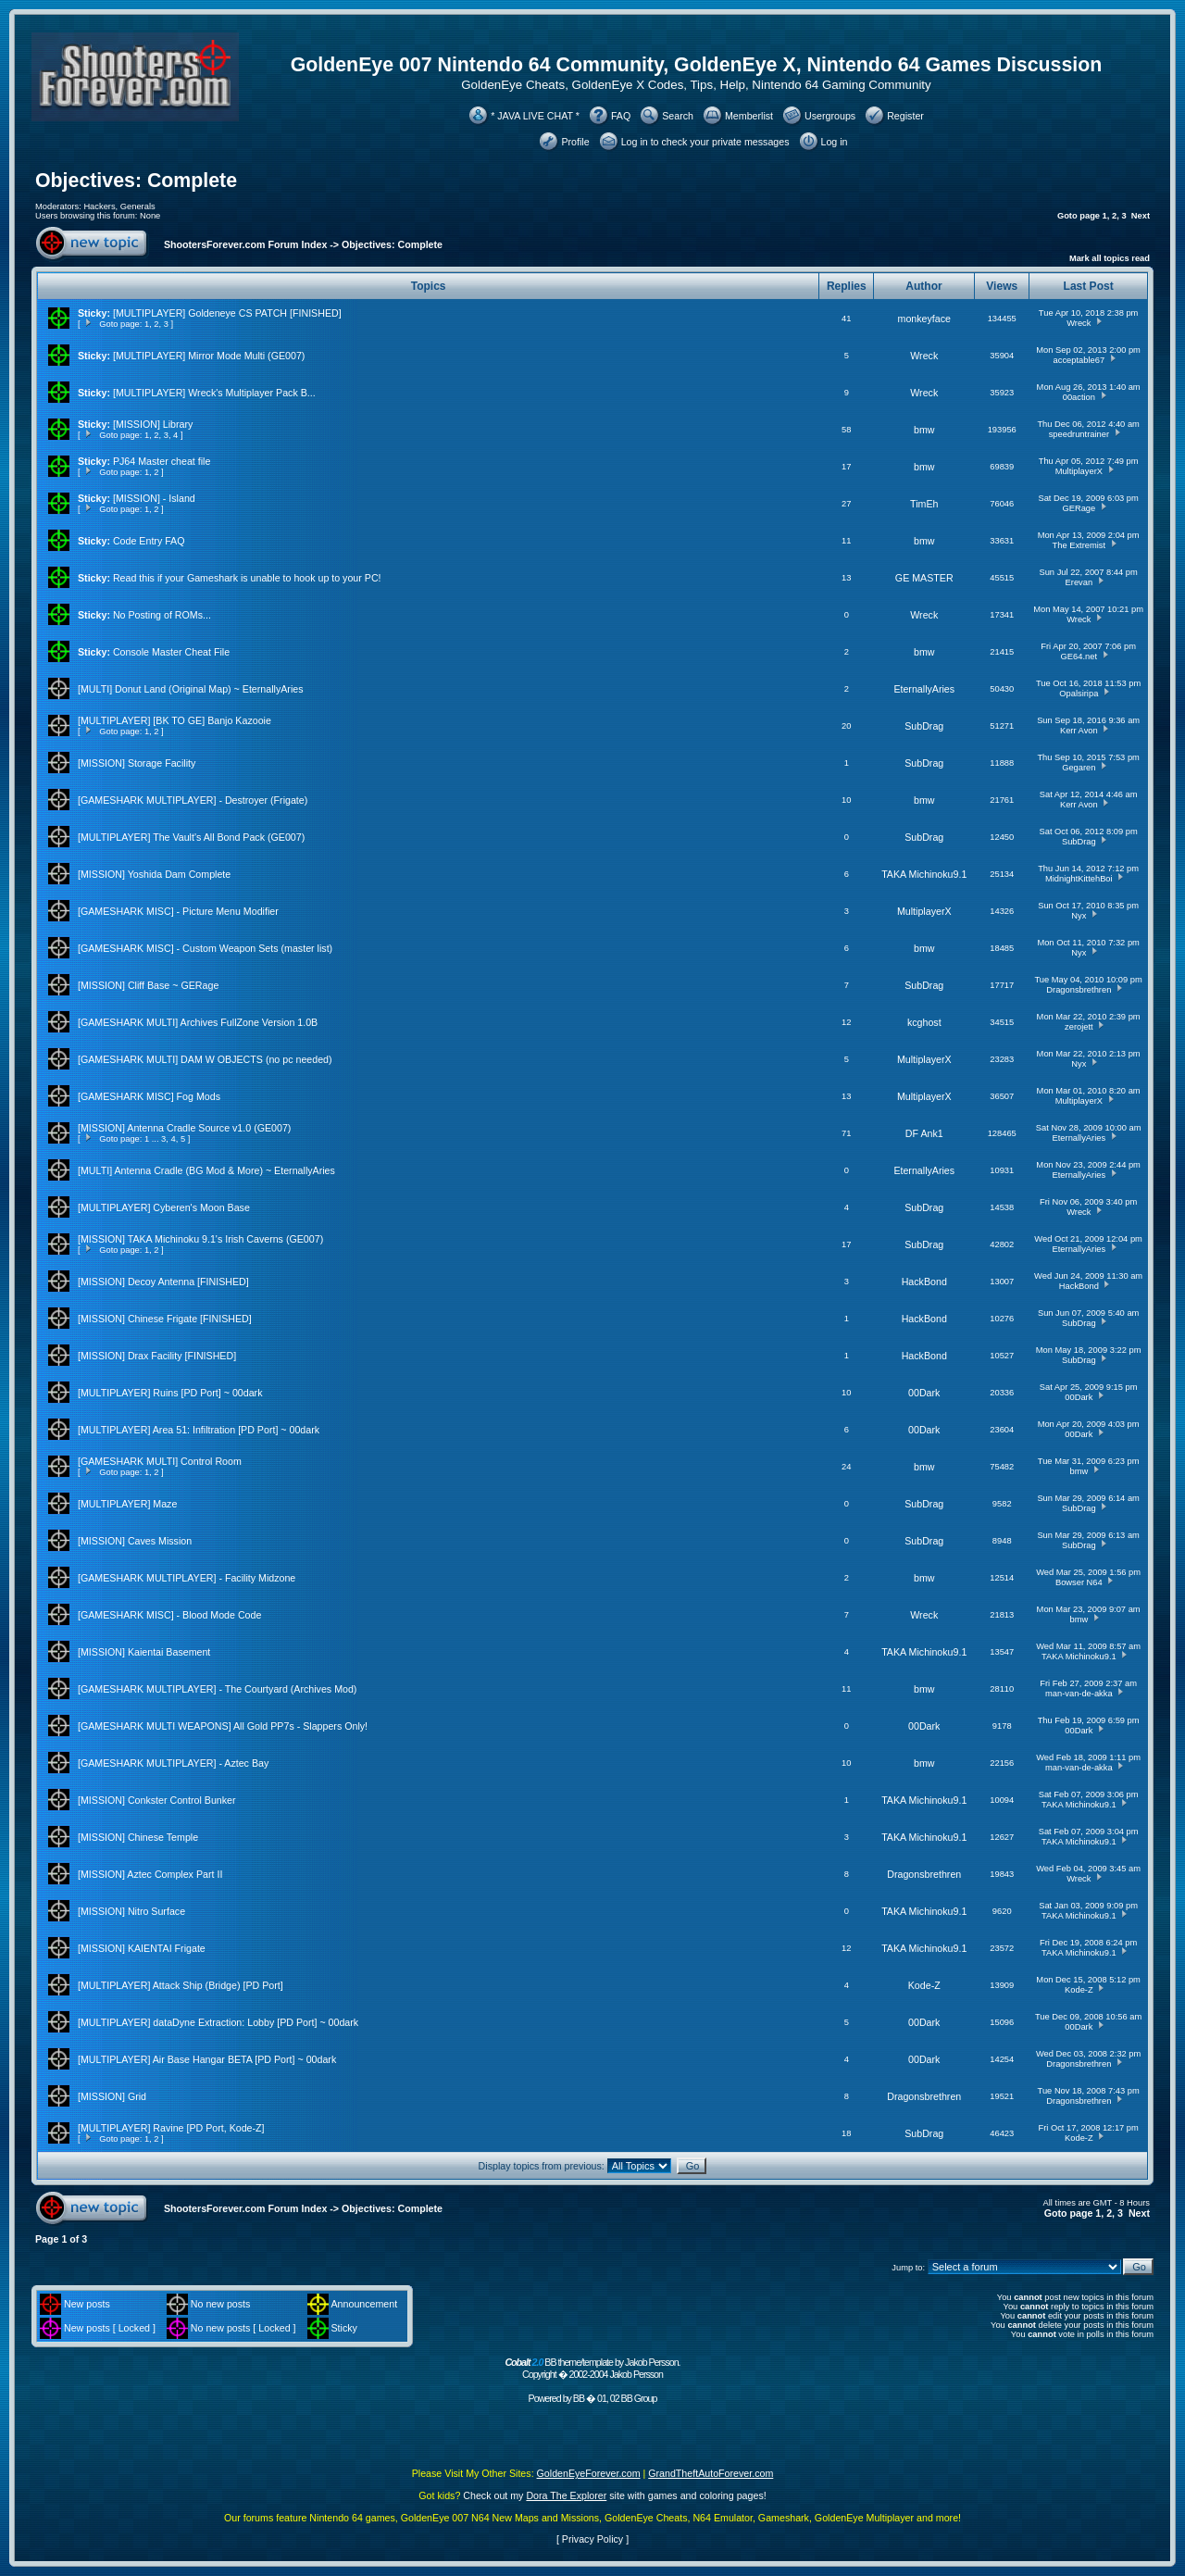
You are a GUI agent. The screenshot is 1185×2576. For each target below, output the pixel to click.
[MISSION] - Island (154, 498)
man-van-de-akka (1079, 1693)
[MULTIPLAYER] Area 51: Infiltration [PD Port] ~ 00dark (198, 1429)
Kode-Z (924, 1985)
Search (677, 115)
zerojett (1079, 1027)
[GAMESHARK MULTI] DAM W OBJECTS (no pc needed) (205, 1059)
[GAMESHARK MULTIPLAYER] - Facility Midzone (186, 1577)
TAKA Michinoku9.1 (924, 874)
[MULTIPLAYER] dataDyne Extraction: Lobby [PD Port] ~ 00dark (218, 2022)
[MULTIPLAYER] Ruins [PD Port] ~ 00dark (170, 1392)
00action (1079, 397)
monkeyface (924, 318)
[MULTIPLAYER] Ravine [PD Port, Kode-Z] (171, 2127)
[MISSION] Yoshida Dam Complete (154, 874)
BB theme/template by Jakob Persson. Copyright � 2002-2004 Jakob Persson (592, 2368)
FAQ (620, 115)
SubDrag (923, 726)
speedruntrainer (1079, 434)
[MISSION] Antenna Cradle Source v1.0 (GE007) (184, 1127)
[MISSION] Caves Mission (135, 1540)
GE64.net (1079, 656)
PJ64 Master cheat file (161, 461)
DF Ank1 (924, 1133)
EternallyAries (923, 688)
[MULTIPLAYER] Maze (127, 1503)
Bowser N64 (1079, 1582)
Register (905, 115)
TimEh (924, 503)
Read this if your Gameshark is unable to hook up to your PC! (247, 577)
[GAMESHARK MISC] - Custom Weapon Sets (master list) (205, 948)
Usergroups (830, 115)
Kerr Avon (1079, 730)
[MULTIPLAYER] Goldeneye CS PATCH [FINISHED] (227, 313)
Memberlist (749, 115)
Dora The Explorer (566, 2495)
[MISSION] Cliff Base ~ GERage (148, 985)
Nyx (1078, 915)
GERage (1078, 508)
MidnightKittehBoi (1079, 878)
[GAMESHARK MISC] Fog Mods (149, 1096)
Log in (834, 141)
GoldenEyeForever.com (589, 2473)
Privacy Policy (592, 2539)
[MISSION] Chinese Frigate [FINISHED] (165, 1318)
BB (578, 2398)
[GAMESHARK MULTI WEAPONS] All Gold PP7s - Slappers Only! (223, 1726)
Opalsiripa (1078, 693)
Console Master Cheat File (171, 651)
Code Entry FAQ (149, 540)
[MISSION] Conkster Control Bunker (157, 1800)
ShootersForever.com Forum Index (245, 244)
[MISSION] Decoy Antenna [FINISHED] (163, 1281)
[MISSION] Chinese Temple (138, 1837)
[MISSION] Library (153, 424)
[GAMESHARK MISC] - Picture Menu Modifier (178, 911)
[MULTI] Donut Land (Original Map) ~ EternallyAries (191, 688)
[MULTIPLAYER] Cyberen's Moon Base (164, 1207)
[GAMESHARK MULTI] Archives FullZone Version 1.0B (198, 1022)
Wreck (1078, 323)
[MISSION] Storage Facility (136, 763)
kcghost (924, 1022)
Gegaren (1078, 767)
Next (1140, 215)
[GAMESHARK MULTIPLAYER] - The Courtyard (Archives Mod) (217, 1688)
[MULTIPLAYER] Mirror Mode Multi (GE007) (209, 355)
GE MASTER (924, 577)
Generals (138, 206)
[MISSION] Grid (112, 2096)
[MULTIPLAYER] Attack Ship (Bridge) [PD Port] (180, 1985)
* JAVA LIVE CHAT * (535, 115)
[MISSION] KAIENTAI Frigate (142, 1948)
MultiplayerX (1079, 471)
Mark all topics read (1109, 258)
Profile (575, 141)
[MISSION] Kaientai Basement (144, 1651)
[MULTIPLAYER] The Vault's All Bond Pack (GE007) (191, 837)
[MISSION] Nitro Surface (131, 1911)
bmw (924, 429)
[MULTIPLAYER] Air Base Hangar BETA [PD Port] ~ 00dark (207, 2059)
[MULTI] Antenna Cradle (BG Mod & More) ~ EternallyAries (206, 1170)
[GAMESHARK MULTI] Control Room (160, 1461)
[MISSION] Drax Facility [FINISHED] (157, 1355)
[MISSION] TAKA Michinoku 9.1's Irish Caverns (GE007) (200, 1238)
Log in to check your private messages (705, 141)
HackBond (924, 1281)
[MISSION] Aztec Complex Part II (150, 1874)
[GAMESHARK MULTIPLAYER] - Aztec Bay (173, 1763)
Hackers (99, 206)
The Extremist (1079, 545)
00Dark (924, 1392)
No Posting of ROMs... (162, 614)
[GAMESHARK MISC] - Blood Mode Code (169, 1614)
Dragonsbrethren (1078, 989)
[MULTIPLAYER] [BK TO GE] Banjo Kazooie (174, 720)
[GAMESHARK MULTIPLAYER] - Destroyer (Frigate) (192, 800)
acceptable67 (1079, 360)
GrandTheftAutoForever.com (710, 2473)
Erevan (1079, 582)
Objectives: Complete (136, 180)
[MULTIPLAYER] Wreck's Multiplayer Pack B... (214, 392)
